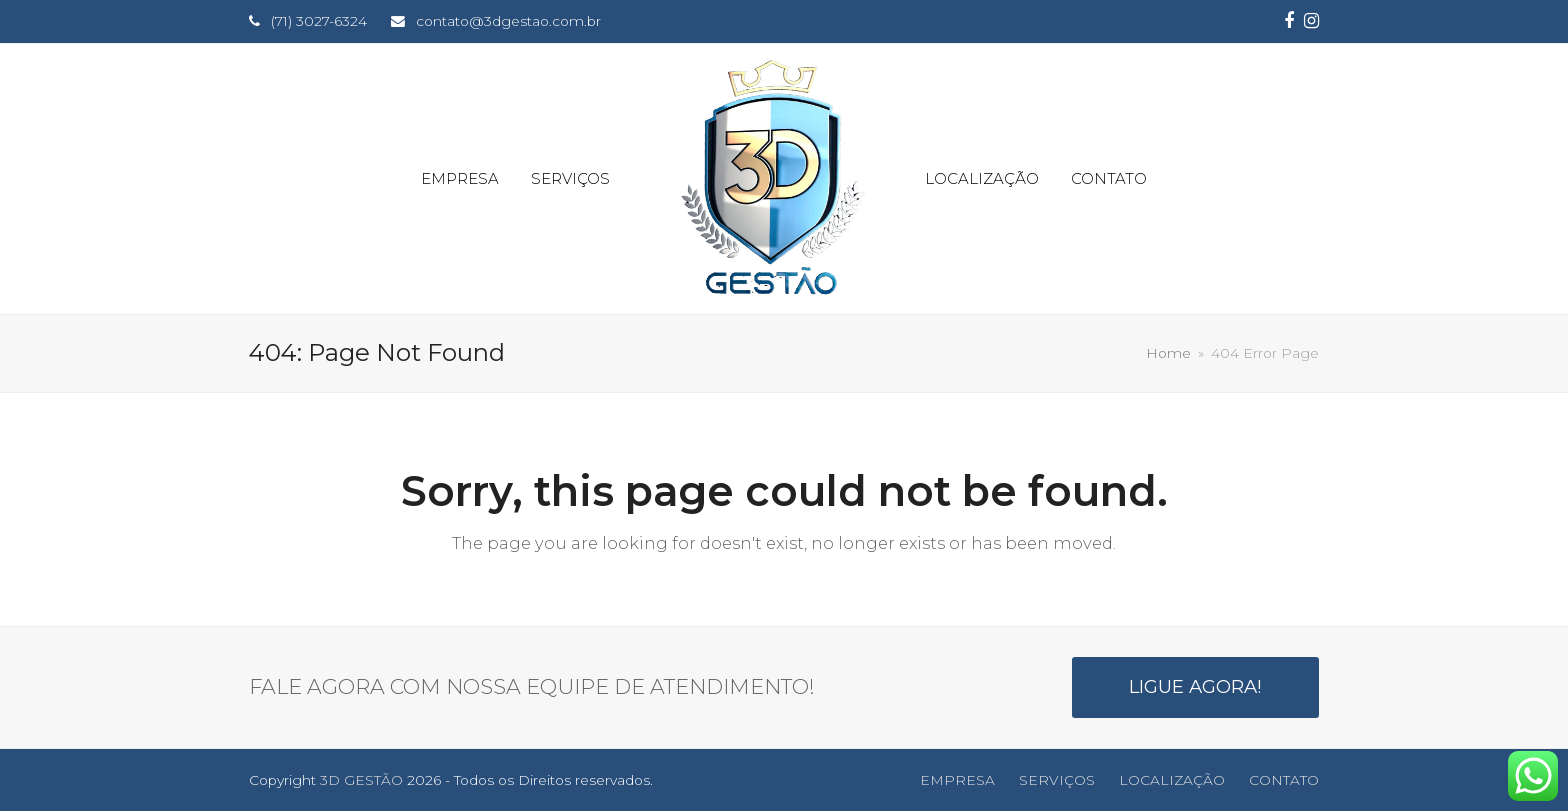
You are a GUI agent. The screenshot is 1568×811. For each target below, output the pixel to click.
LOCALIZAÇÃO (1172, 780)
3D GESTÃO (361, 780)
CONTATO (1284, 780)
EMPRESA (957, 780)
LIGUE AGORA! (1195, 686)
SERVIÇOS (1057, 780)
